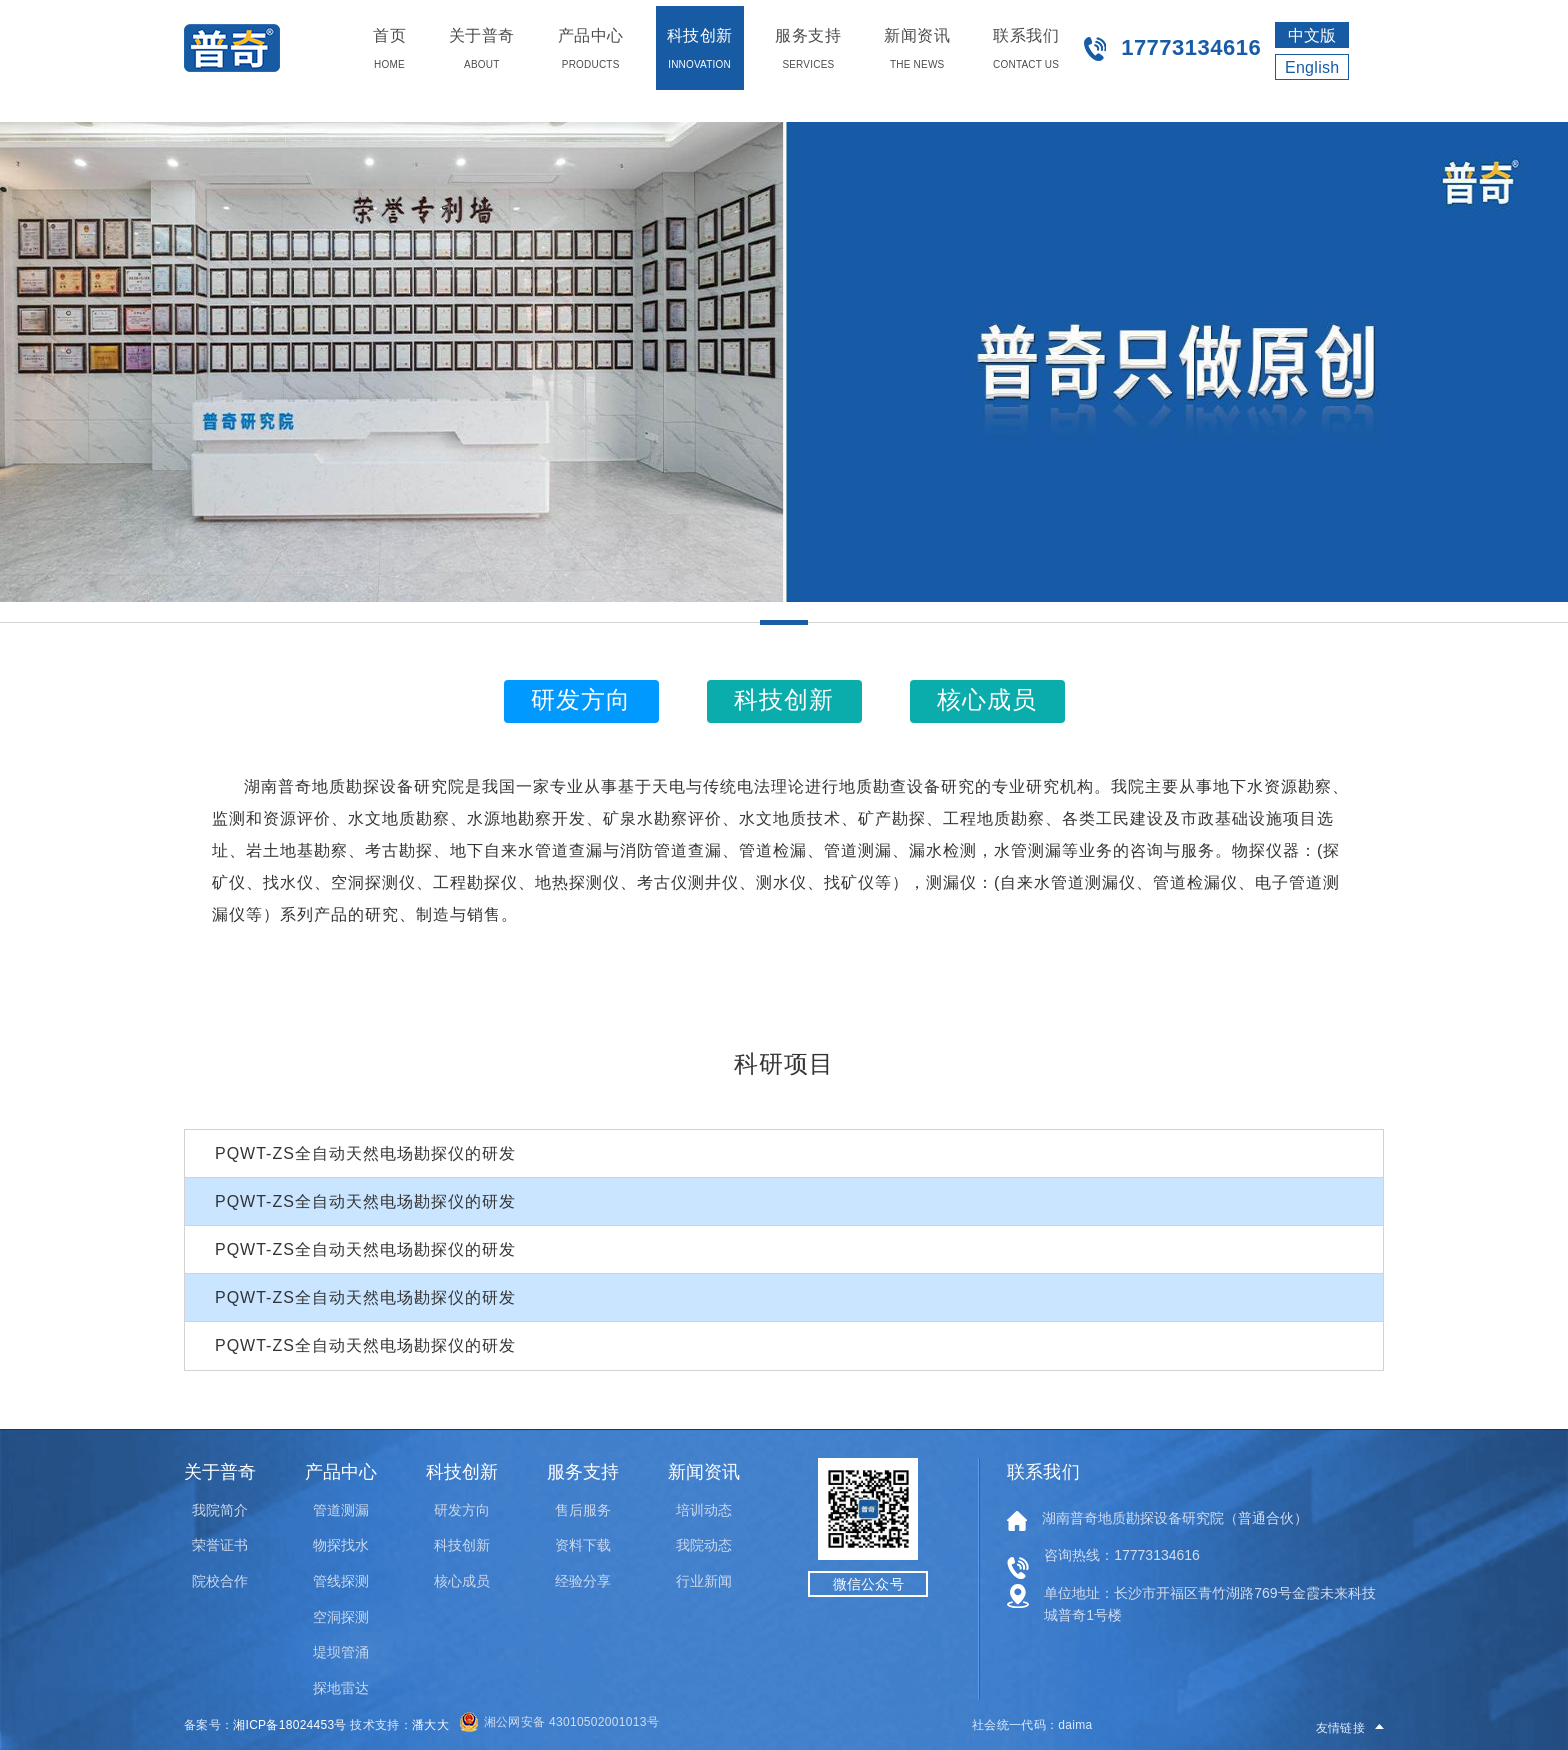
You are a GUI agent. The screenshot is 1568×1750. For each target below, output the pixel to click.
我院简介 (220, 1510)
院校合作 (220, 1581)
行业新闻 (704, 1581)
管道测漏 (341, 1510)
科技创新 (462, 1545)
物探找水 (341, 1545)
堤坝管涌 (341, 1652)
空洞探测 (341, 1617)
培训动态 (704, 1510)
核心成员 (462, 1581)
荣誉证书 (220, 1545)
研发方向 (462, 1510)
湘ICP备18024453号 (290, 1725)
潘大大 (430, 1725)
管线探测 (341, 1581)
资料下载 (583, 1545)
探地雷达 (341, 1688)
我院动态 (704, 1545)
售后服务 (583, 1510)
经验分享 (583, 1581)
